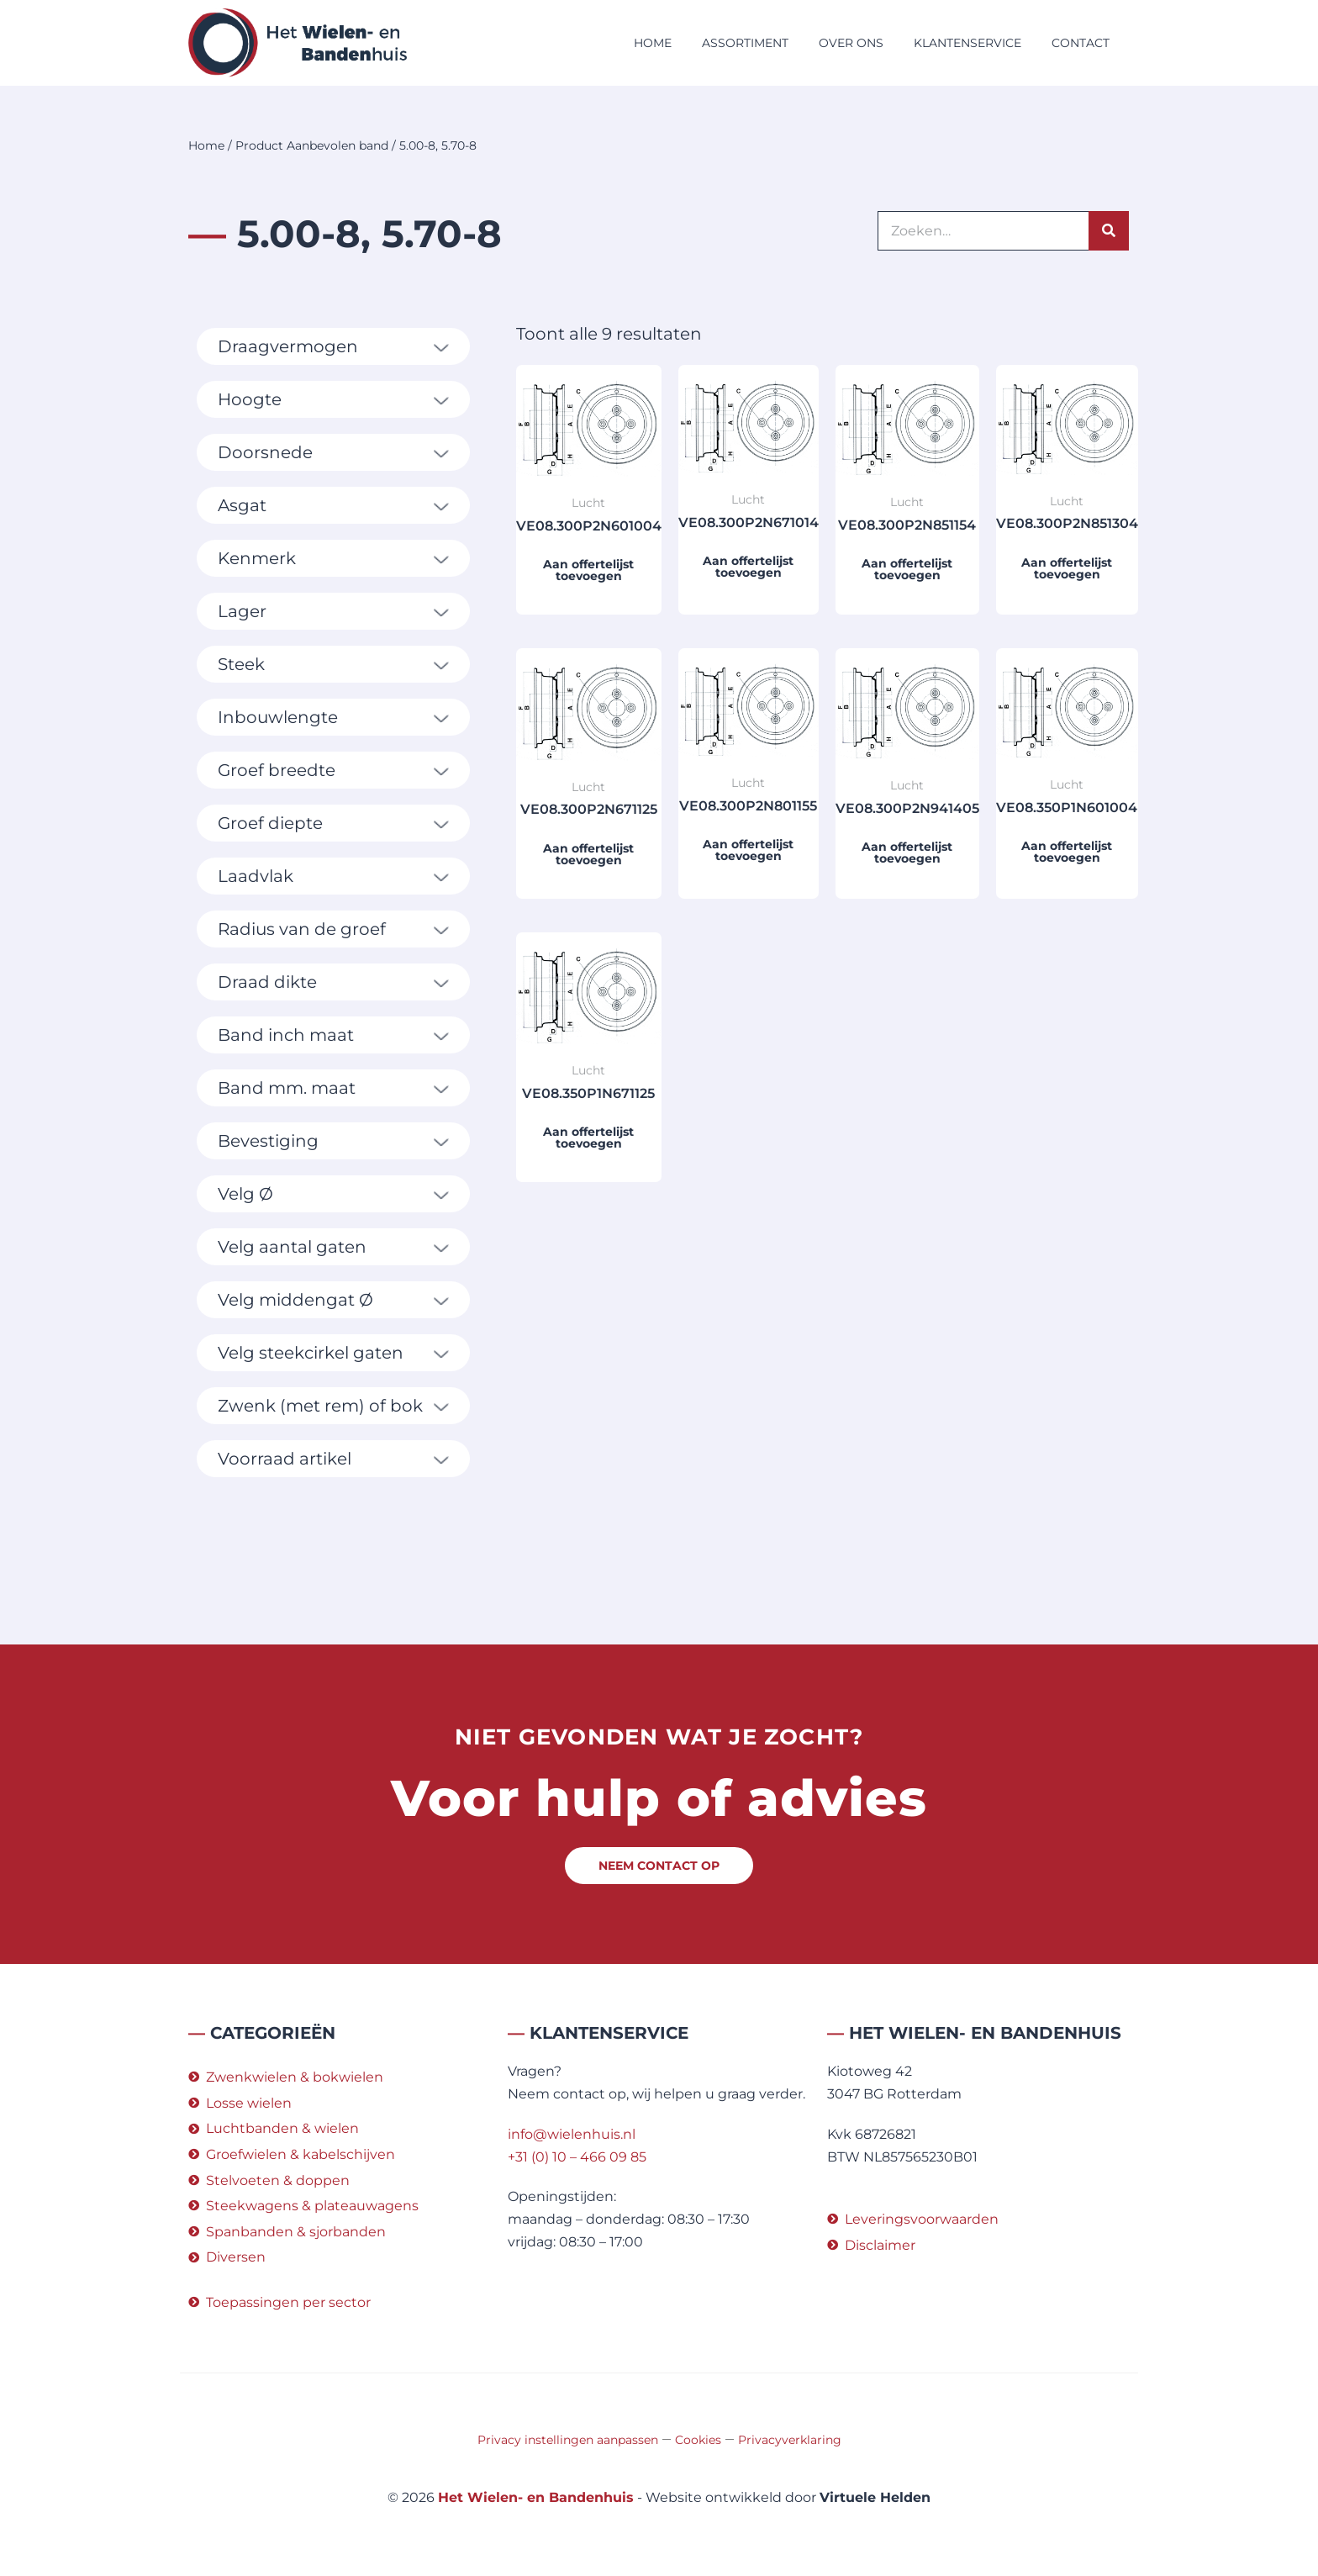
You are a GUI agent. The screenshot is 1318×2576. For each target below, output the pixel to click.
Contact (1081, 42)
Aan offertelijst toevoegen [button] (588, 570)
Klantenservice (967, 42)
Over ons (851, 42)
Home (653, 42)
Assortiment (745, 42)
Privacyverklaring (789, 2439)
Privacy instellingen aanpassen (567, 2439)
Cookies (698, 2439)
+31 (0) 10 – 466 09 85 (577, 2157)
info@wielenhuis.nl (571, 2134)
